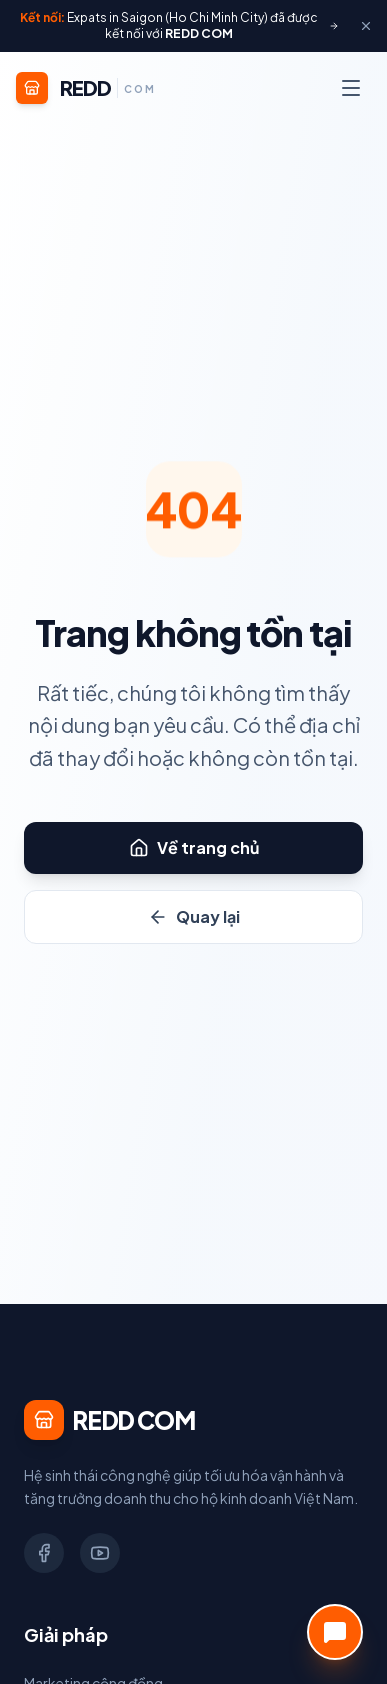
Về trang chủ (194, 847)
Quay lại (194, 916)
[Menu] (351, 88)
